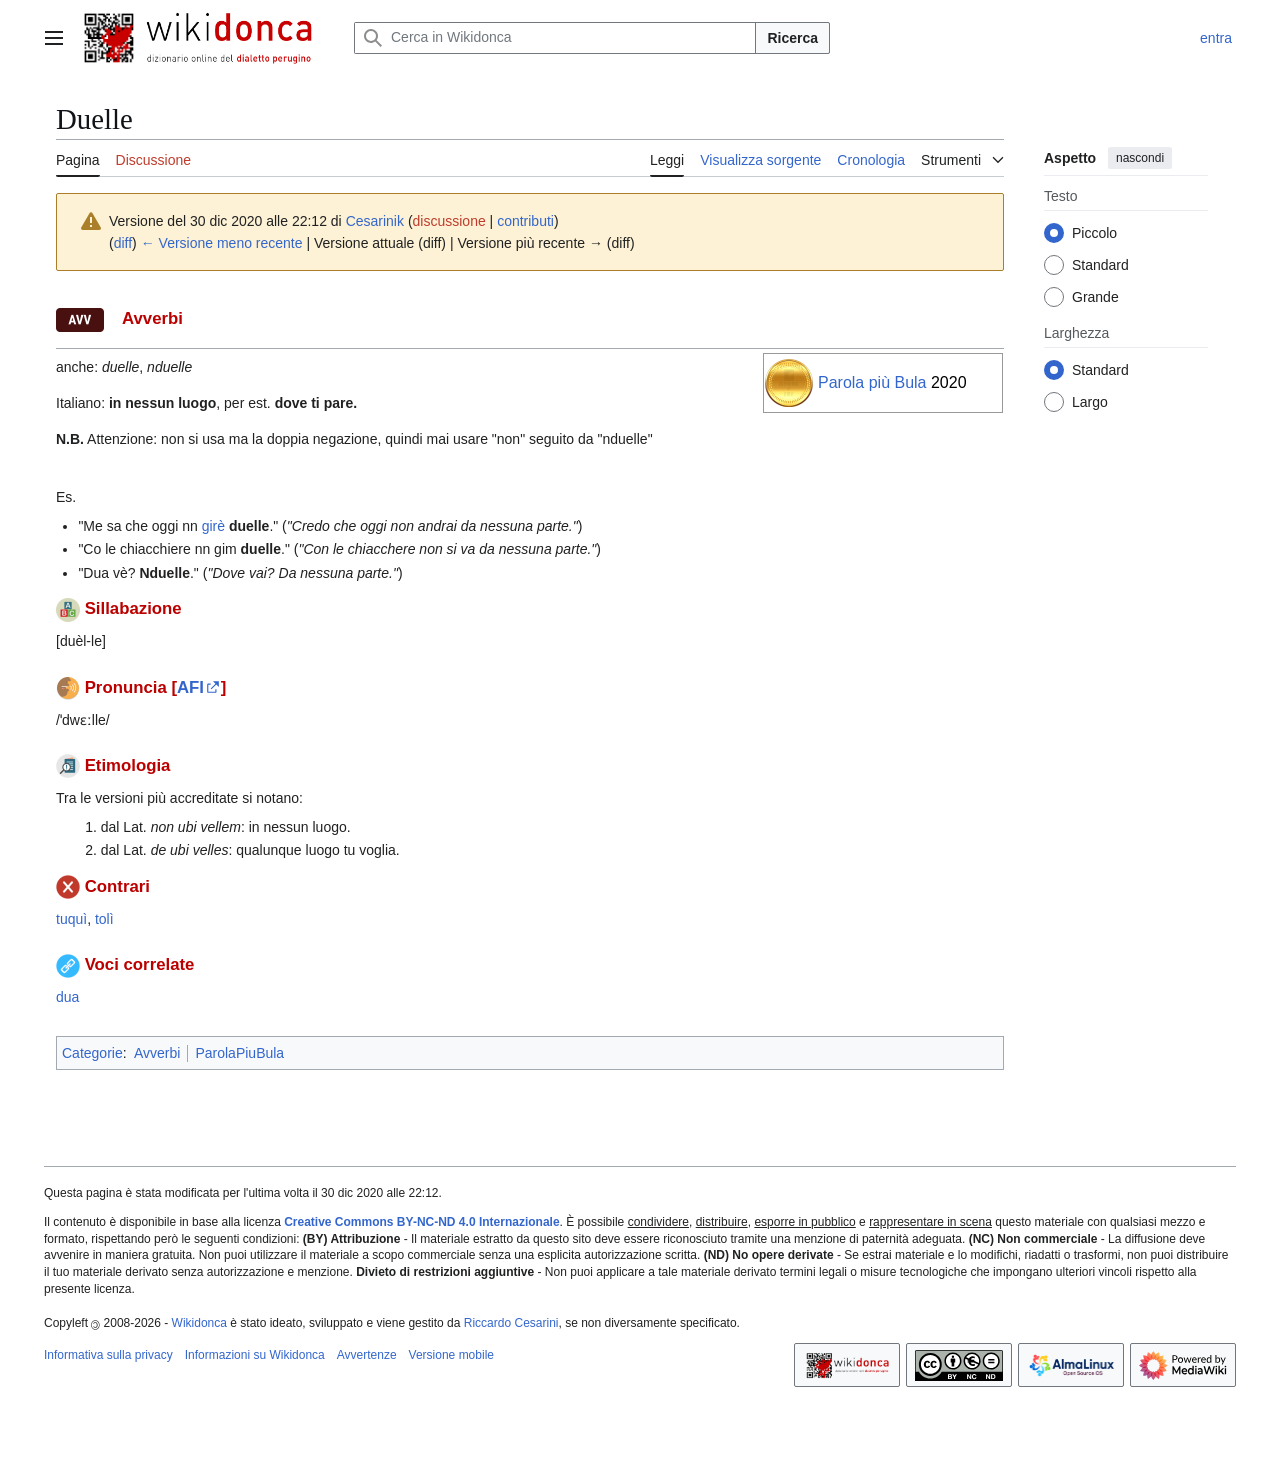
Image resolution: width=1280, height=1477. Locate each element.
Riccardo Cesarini (511, 1323)
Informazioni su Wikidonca (255, 1355)
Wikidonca (199, 1323)
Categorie (92, 1053)
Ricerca (792, 38)
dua (67, 997)
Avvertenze (367, 1355)
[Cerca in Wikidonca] (555, 38)
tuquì (71, 919)
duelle (249, 526)
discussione (449, 221)
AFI (190, 687)
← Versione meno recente (222, 243)
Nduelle (164, 573)
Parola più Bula (872, 382)
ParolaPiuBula (239, 1053)
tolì (104, 919)
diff (123, 243)
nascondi (1140, 158)
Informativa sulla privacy (108, 1355)
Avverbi (157, 1053)
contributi (525, 221)
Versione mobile (451, 1355)
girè (213, 526)
